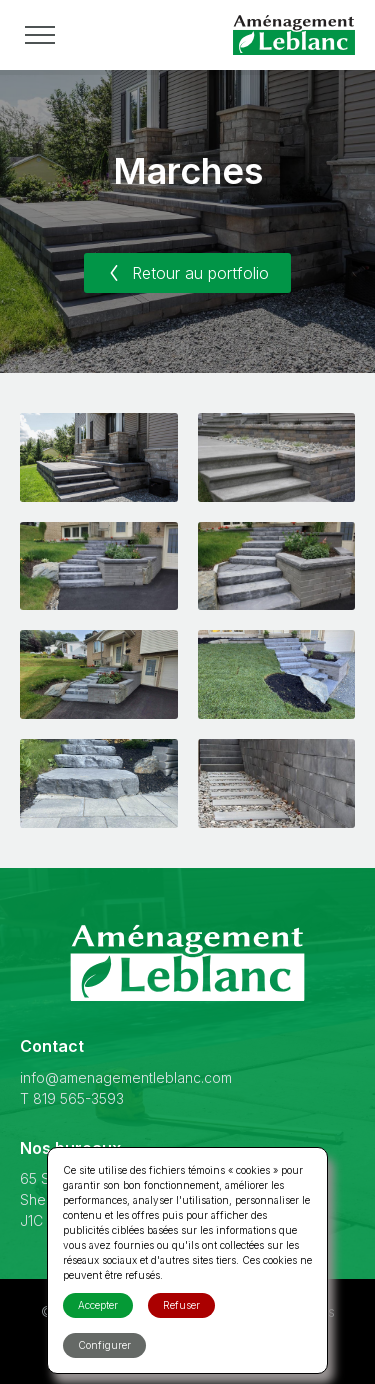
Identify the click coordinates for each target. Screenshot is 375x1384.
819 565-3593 (78, 1098)
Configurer (104, 1345)
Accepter (98, 1305)
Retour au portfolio (187, 273)
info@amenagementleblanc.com (126, 1077)
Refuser (181, 1305)
